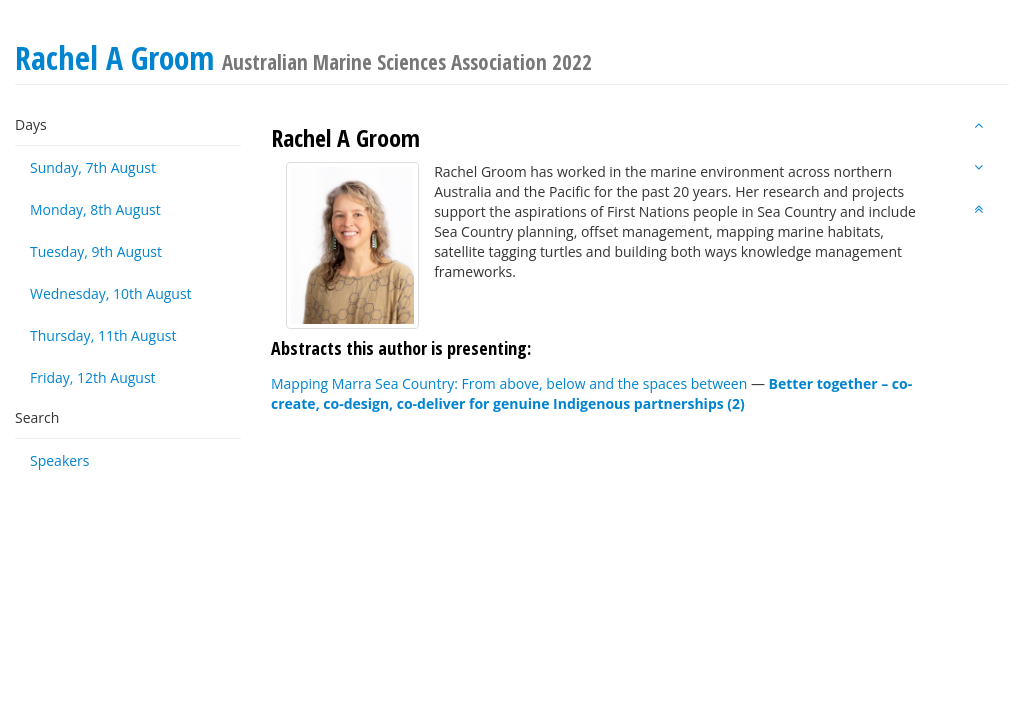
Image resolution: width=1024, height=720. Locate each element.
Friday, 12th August (93, 377)
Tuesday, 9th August (96, 251)
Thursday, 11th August (103, 335)
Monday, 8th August (95, 209)
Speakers (60, 460)
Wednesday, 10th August (111, 293)
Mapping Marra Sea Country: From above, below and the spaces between (509, 383)
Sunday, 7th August (93, 167)
